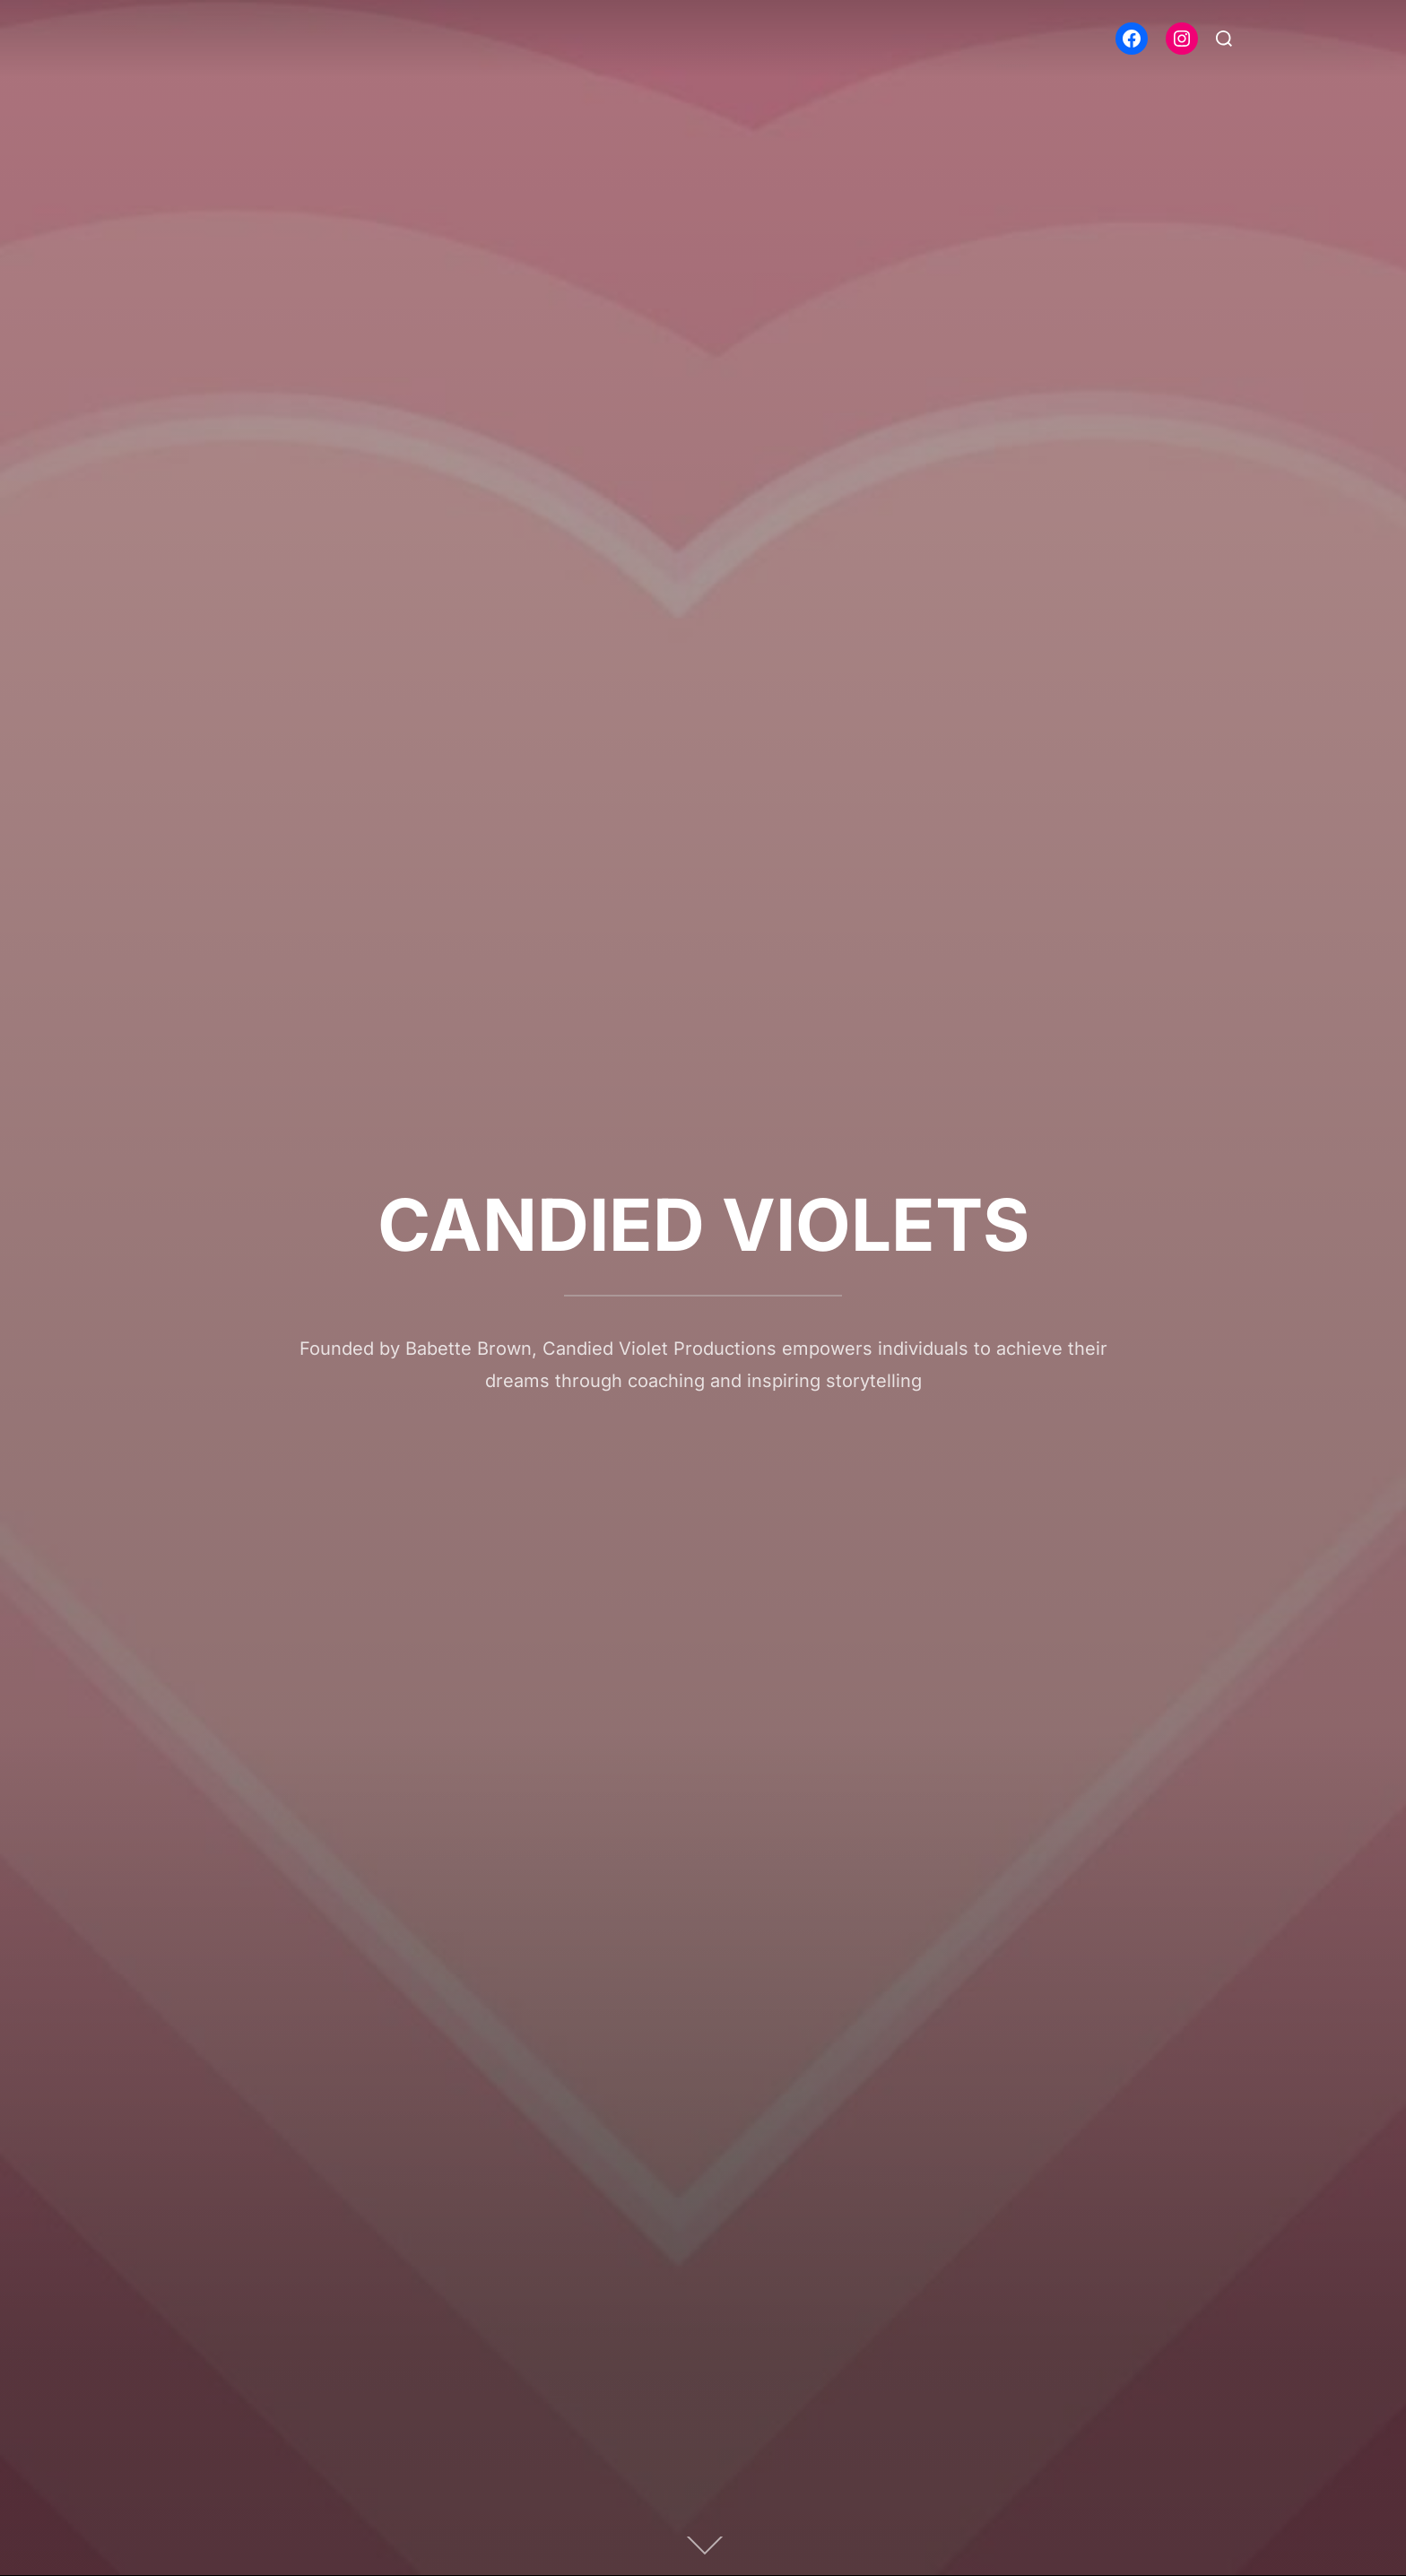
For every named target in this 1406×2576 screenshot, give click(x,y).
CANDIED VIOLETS (703, 1224)
